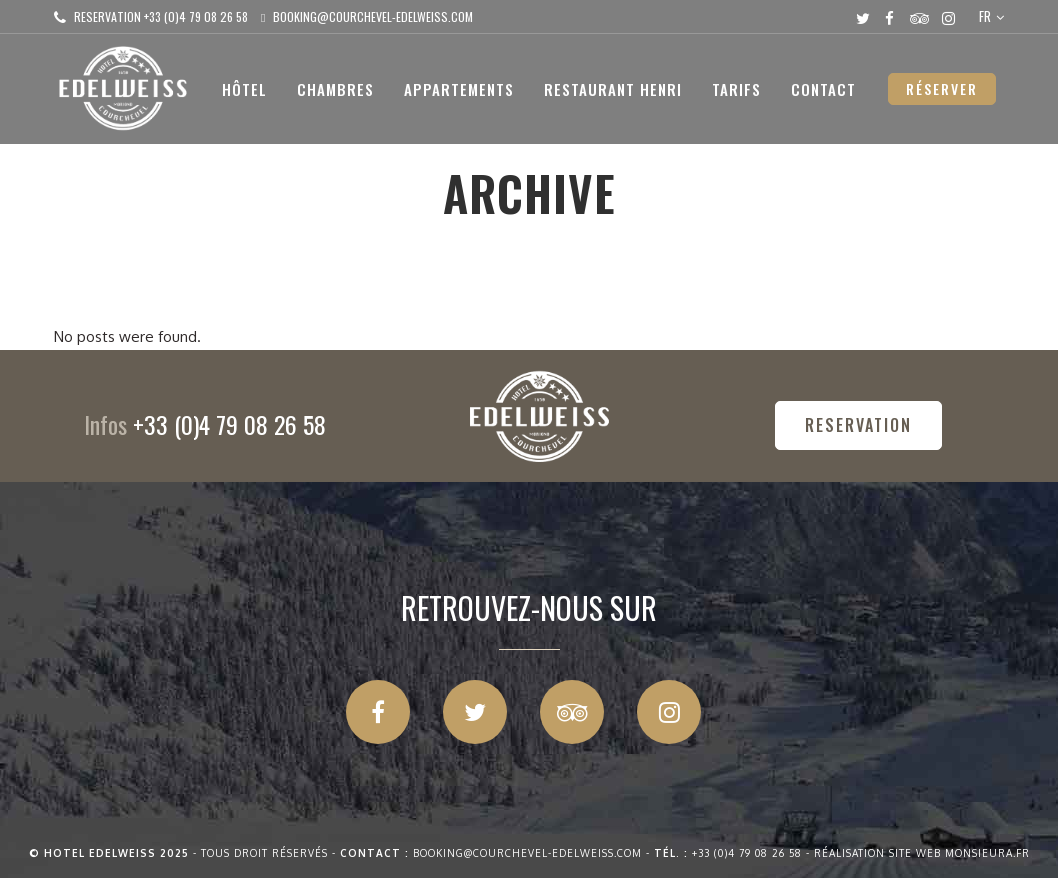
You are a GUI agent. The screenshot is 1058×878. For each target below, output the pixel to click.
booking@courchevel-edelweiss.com (373, 16)
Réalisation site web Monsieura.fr (922, 853)
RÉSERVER (942, 88)
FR (985, 16)
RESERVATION (858, 425)
